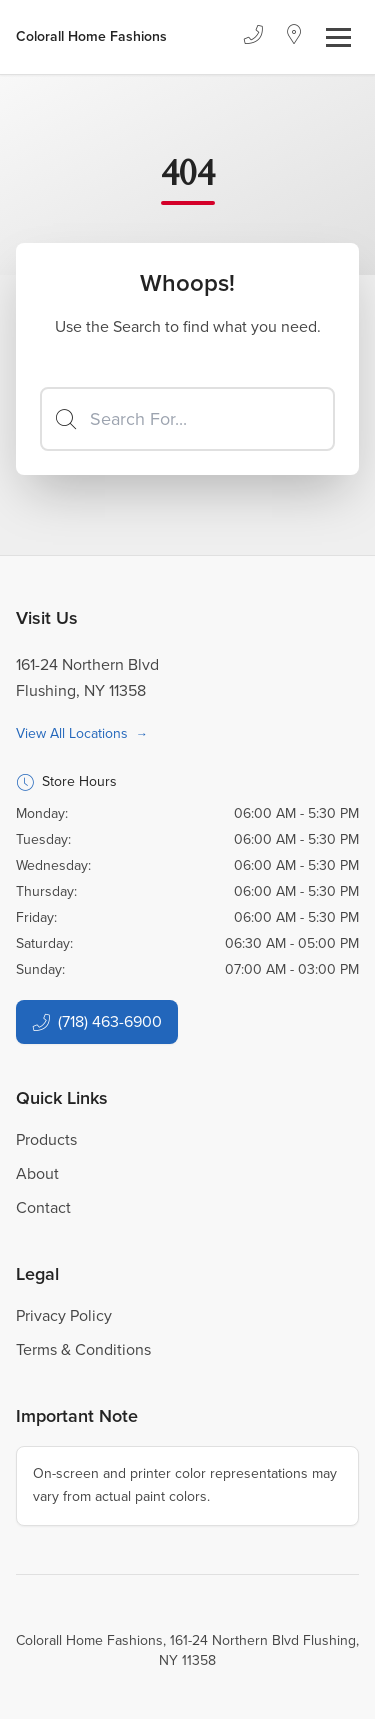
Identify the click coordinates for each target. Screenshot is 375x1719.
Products (46, 1139)
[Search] (187, 419)
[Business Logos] (91, 37)
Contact (43, 1207)
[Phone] (253, 37)
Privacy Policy (64, 1315)
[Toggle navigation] (338, 37)
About (37, 1173)
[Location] (294, 37)
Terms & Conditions (83, 1349)
